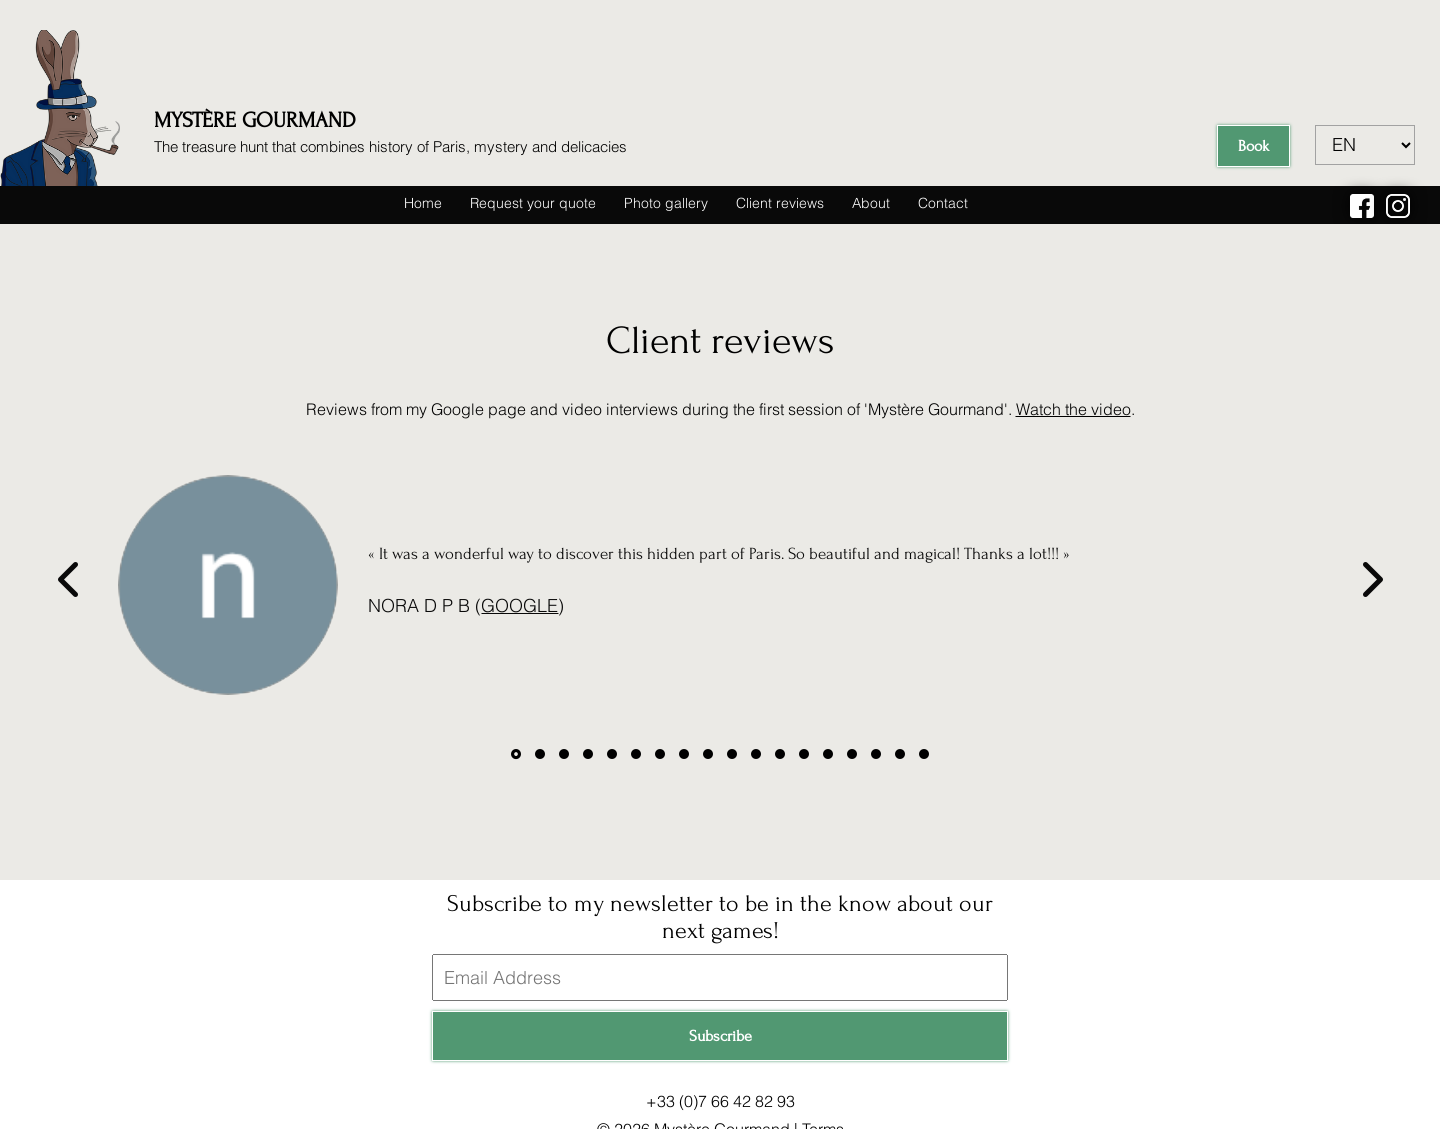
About (871, 203)
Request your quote (533, 203)
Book (1253, 146)
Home (423, 203)
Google (521, 605)
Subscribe (720, 1021)
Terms (823, 1114)
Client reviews (780, 203)
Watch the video (1073, 409)
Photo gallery (666, 203)
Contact (943, 203)
